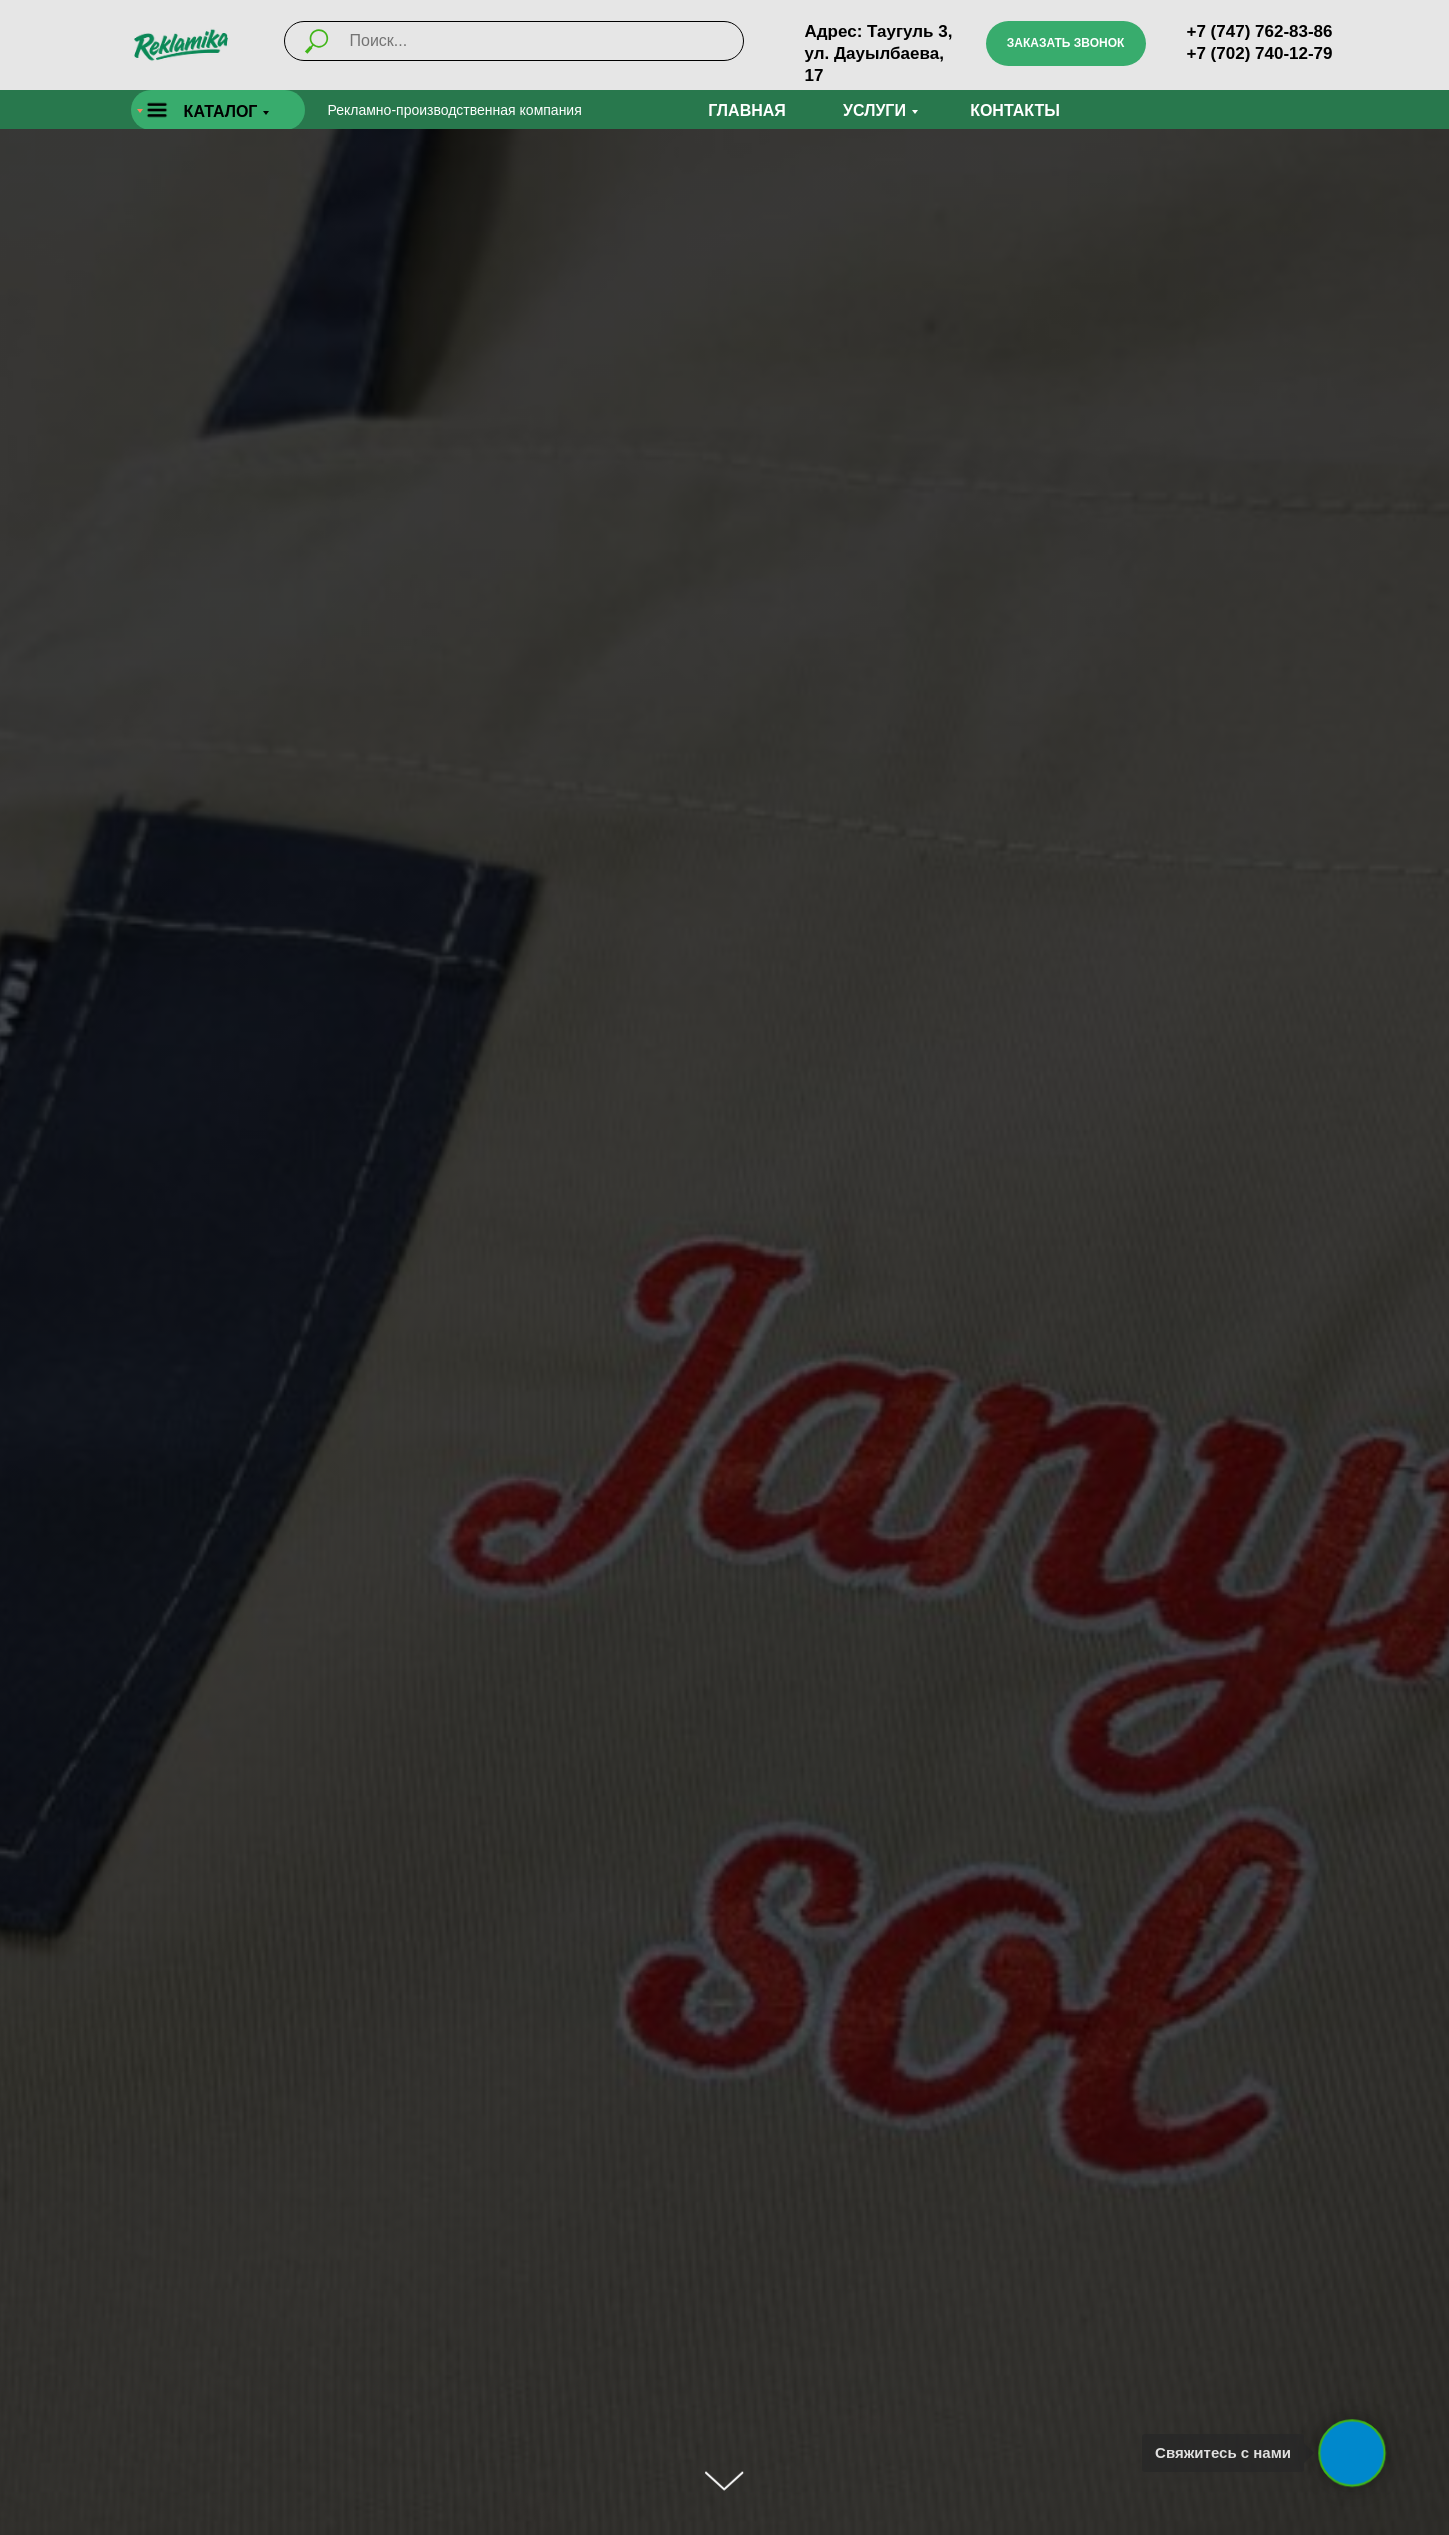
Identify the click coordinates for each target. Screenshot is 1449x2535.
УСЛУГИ (874, 110)
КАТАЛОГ (221, 111)
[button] (1066, 43)
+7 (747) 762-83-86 (1260, 31)
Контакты (1015, 110)
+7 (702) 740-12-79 (1260, 53)
